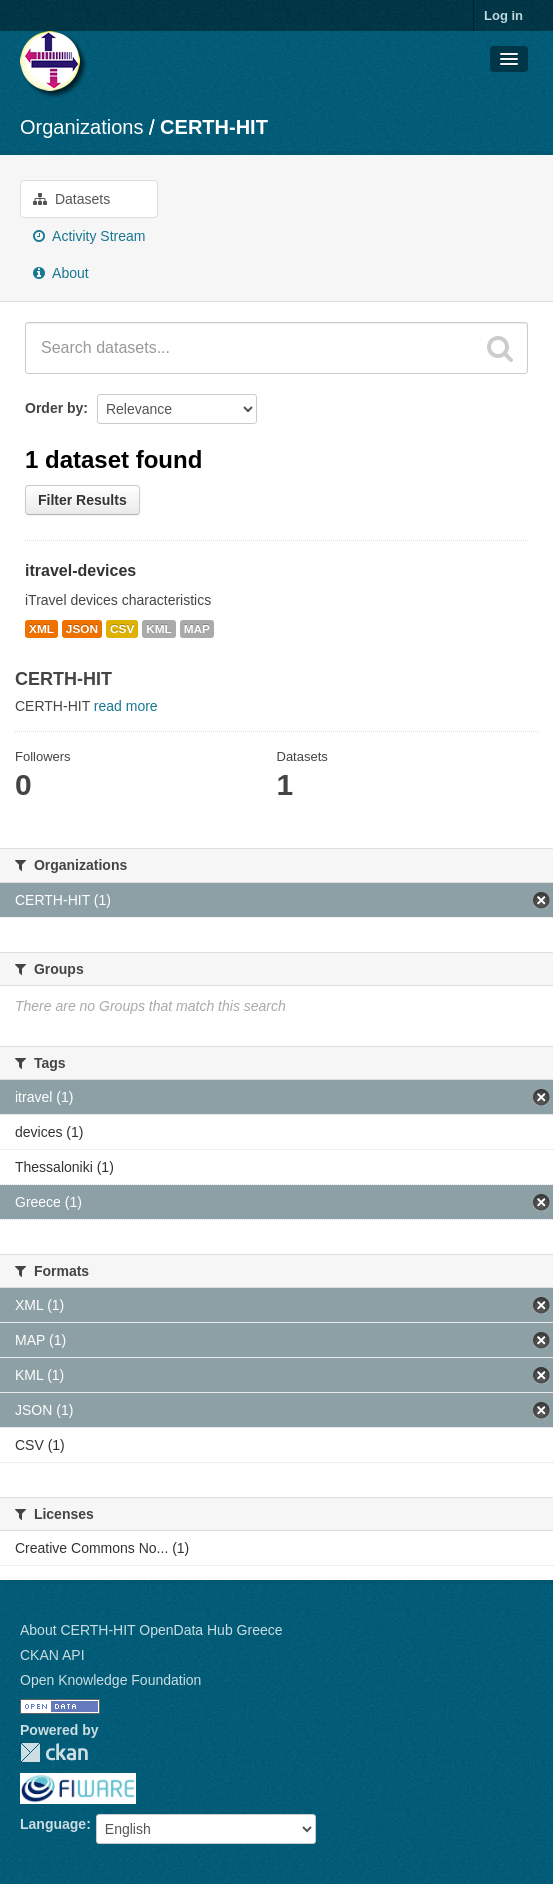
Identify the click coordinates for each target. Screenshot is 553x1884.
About (61, 273)
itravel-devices (80, 570)
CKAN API (52, 1655)
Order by (54, 408)
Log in (503, 15)
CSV (122, 629)
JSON (82, 629)
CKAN (54, 1752)
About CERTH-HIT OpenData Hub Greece (151, 1630)
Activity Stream (89, 236)
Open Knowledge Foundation (110, 1680)
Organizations (81, 127)
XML (41, 629)
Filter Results (82, 500)
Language (53, 1824)
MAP (197, 629)
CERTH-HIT (214, 127)
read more (126, 706)
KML (159, 629)
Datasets (71, 199)
